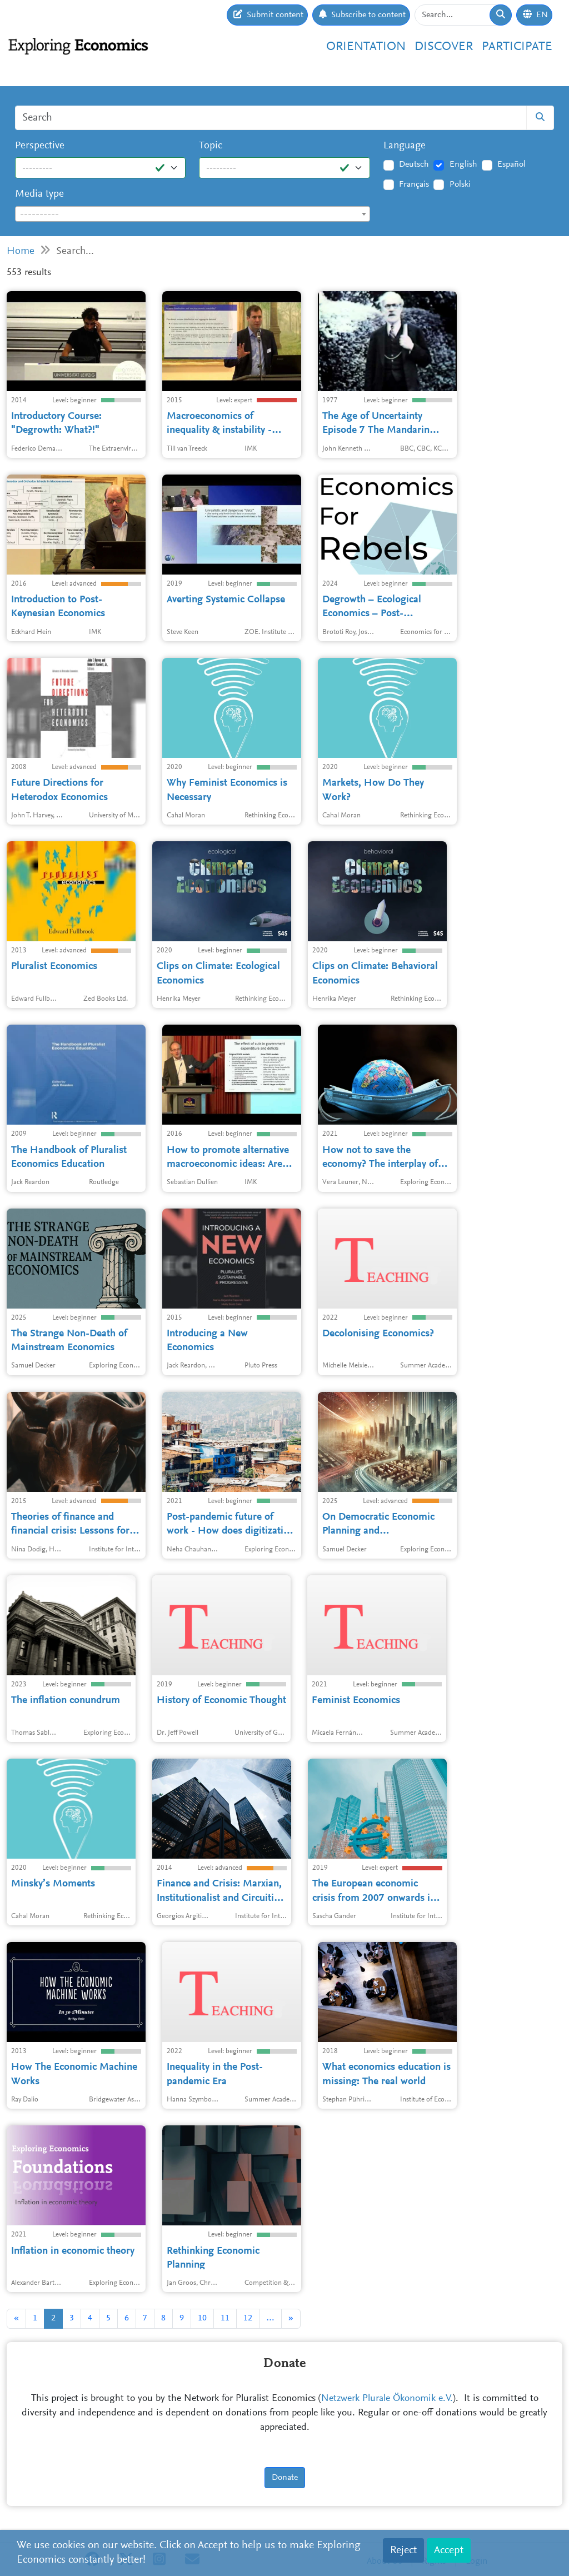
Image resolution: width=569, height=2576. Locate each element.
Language (404, 146)
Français (414, 184)
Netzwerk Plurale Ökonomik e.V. (387, 2399)
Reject (403, 2550)
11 (225, 2318)
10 (202, 2318)
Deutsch (414, 164)
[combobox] (192, 214)
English (463, 164)
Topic (210, 146)
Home (20, 251)
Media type (39, 194)
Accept (448, 2550)
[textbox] (193, 214)
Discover (444, 47)
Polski (460, 184)
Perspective (39, 146)
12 (247, 2318)
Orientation (366, 47)
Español (511, 164)
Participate (517, 47)
